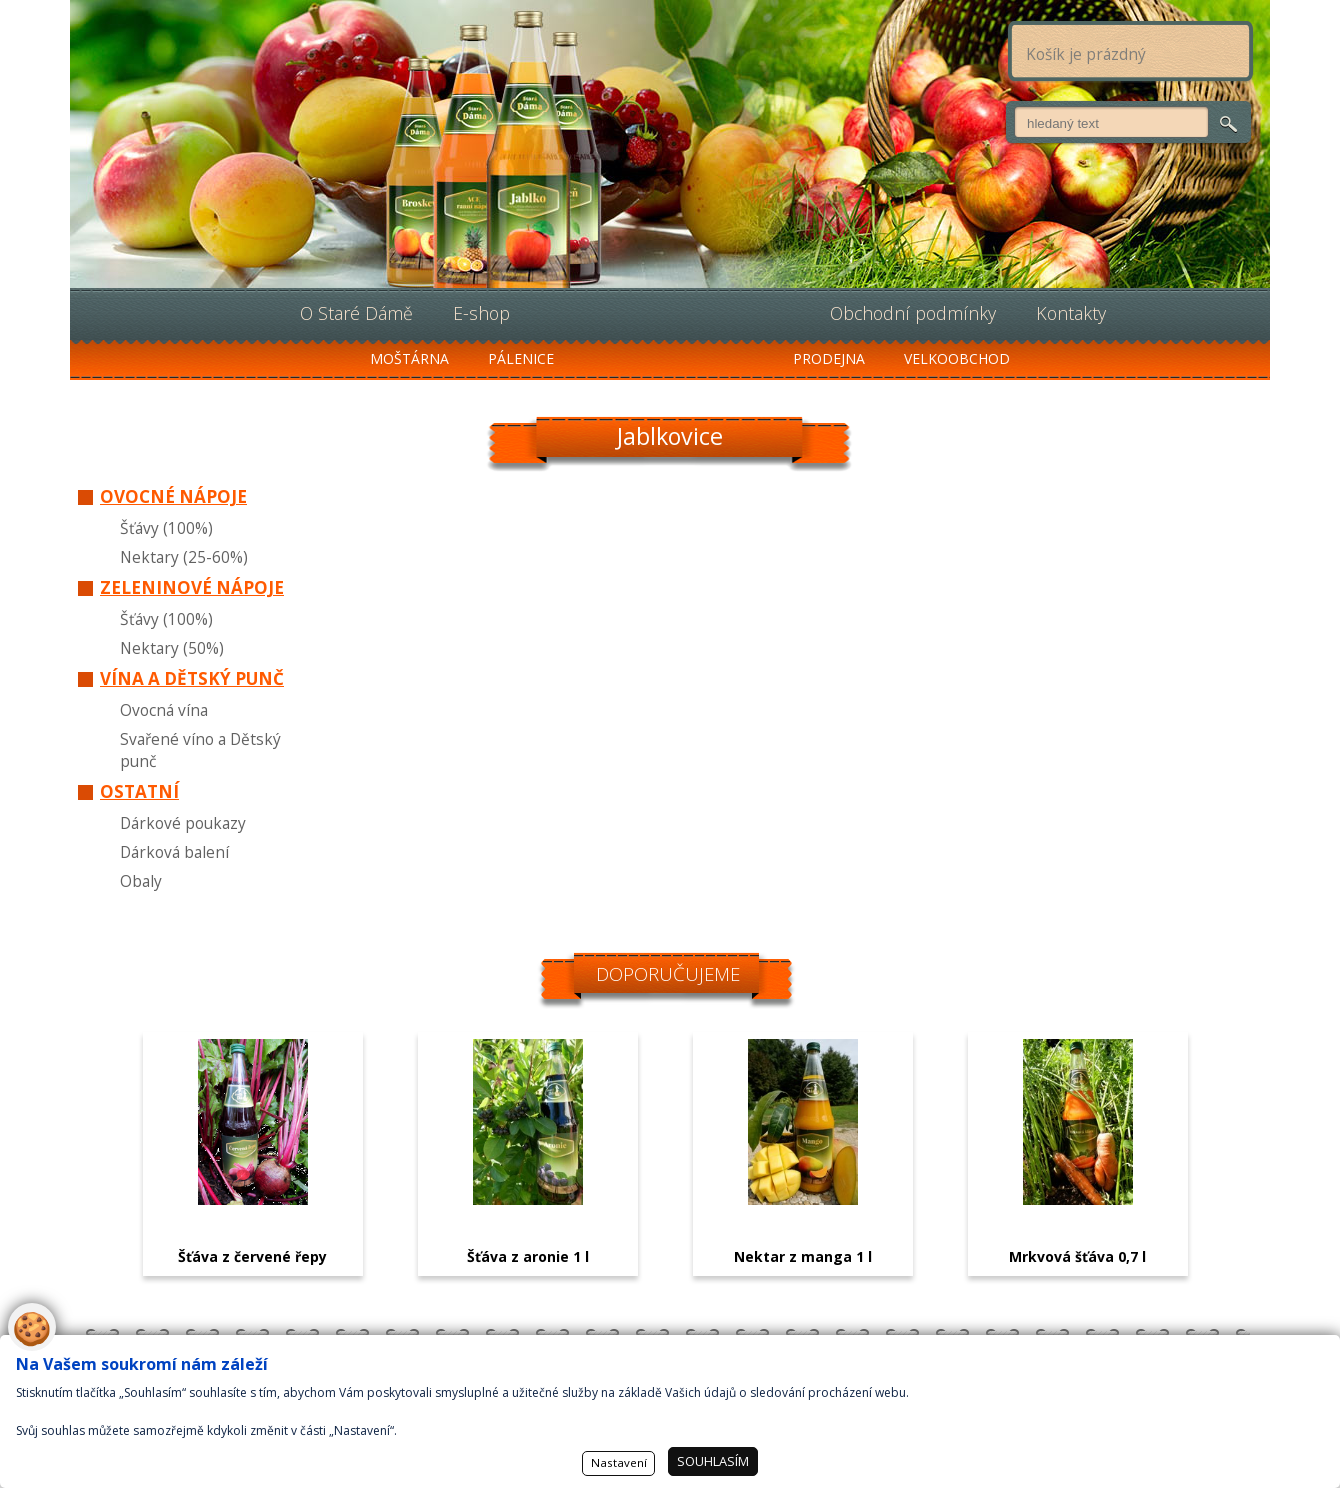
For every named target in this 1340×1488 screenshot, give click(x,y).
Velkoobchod (957, 358)
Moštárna (409, 358)
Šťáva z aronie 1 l (528, 1256)
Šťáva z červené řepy (252, 1256)
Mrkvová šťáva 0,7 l (1077, 1256)
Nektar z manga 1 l (803, 1256)
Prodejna (829, 358)
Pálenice (521, 358)
